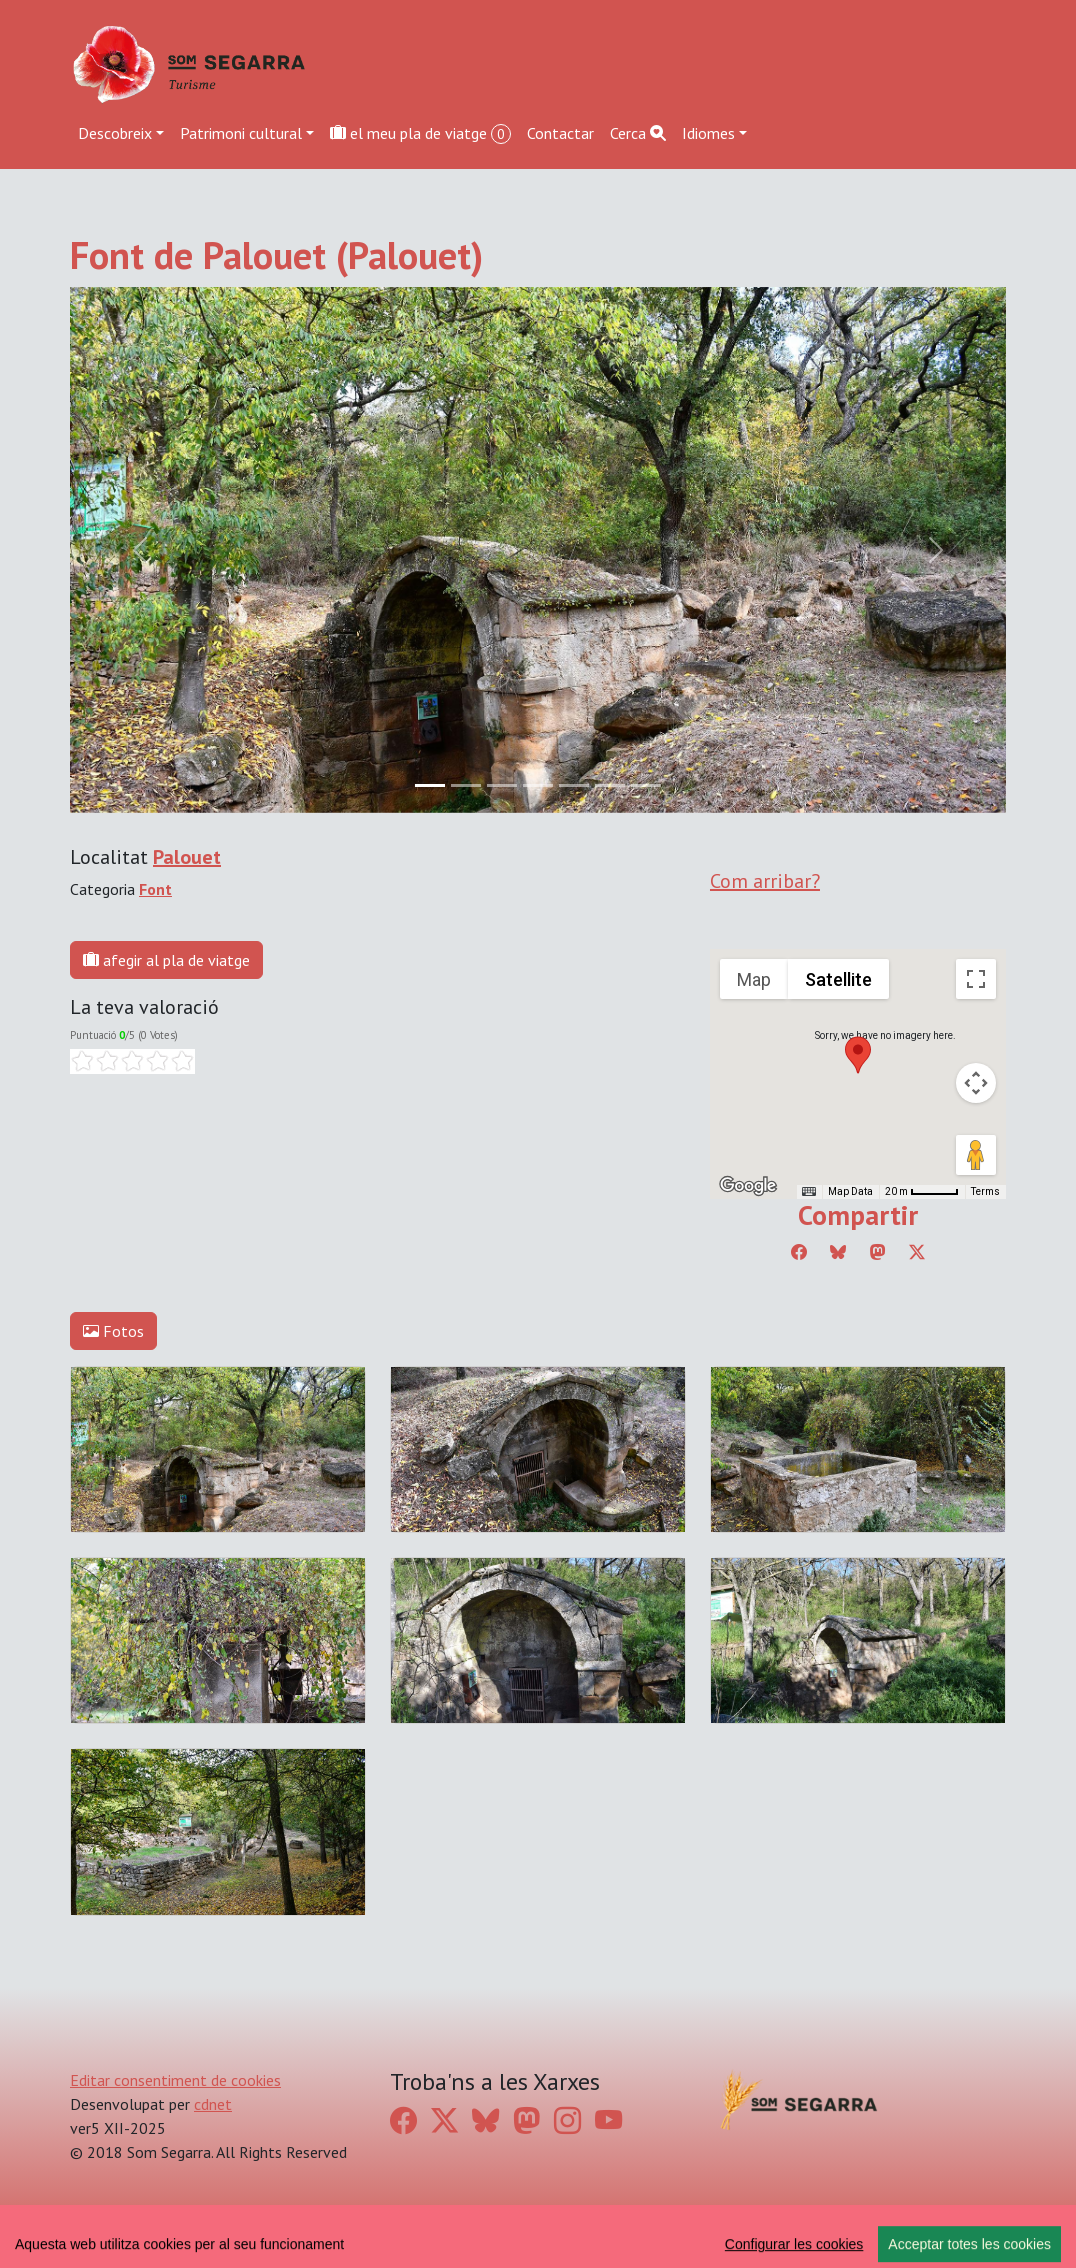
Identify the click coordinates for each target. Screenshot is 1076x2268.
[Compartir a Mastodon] (878, 1252)
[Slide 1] (466, 785)
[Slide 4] (574, 785)
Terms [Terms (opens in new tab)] (985, 1191)
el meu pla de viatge (420, 133)
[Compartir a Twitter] (917, 1252)
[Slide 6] (646, 785)
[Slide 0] (430, 785)
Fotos (113, 1331)
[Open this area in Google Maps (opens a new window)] (748, 1186)
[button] (858, 1055)
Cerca (638, 133)
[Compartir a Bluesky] (838, 1252)
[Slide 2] (502, 785)
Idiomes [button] (708, 133)
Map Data (850, 1191)
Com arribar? (765, 881)
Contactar (560, 133)
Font (155, 889)
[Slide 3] (538, 785)
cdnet (213, 2104)
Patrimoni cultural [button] (241, 133)
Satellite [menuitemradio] (838, 979)
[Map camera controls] (976, 1083)
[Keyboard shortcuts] (809, 1192)
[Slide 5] (610, 785)
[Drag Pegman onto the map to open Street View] (976, 1155)
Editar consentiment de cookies (175, 2080)
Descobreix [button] (115, 133)
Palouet (187, 857)
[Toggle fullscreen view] (976, 979)
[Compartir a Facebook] (799, 1252)
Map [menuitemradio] (754, 979)
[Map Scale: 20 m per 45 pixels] (922, 1192)
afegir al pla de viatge (166, 960)
